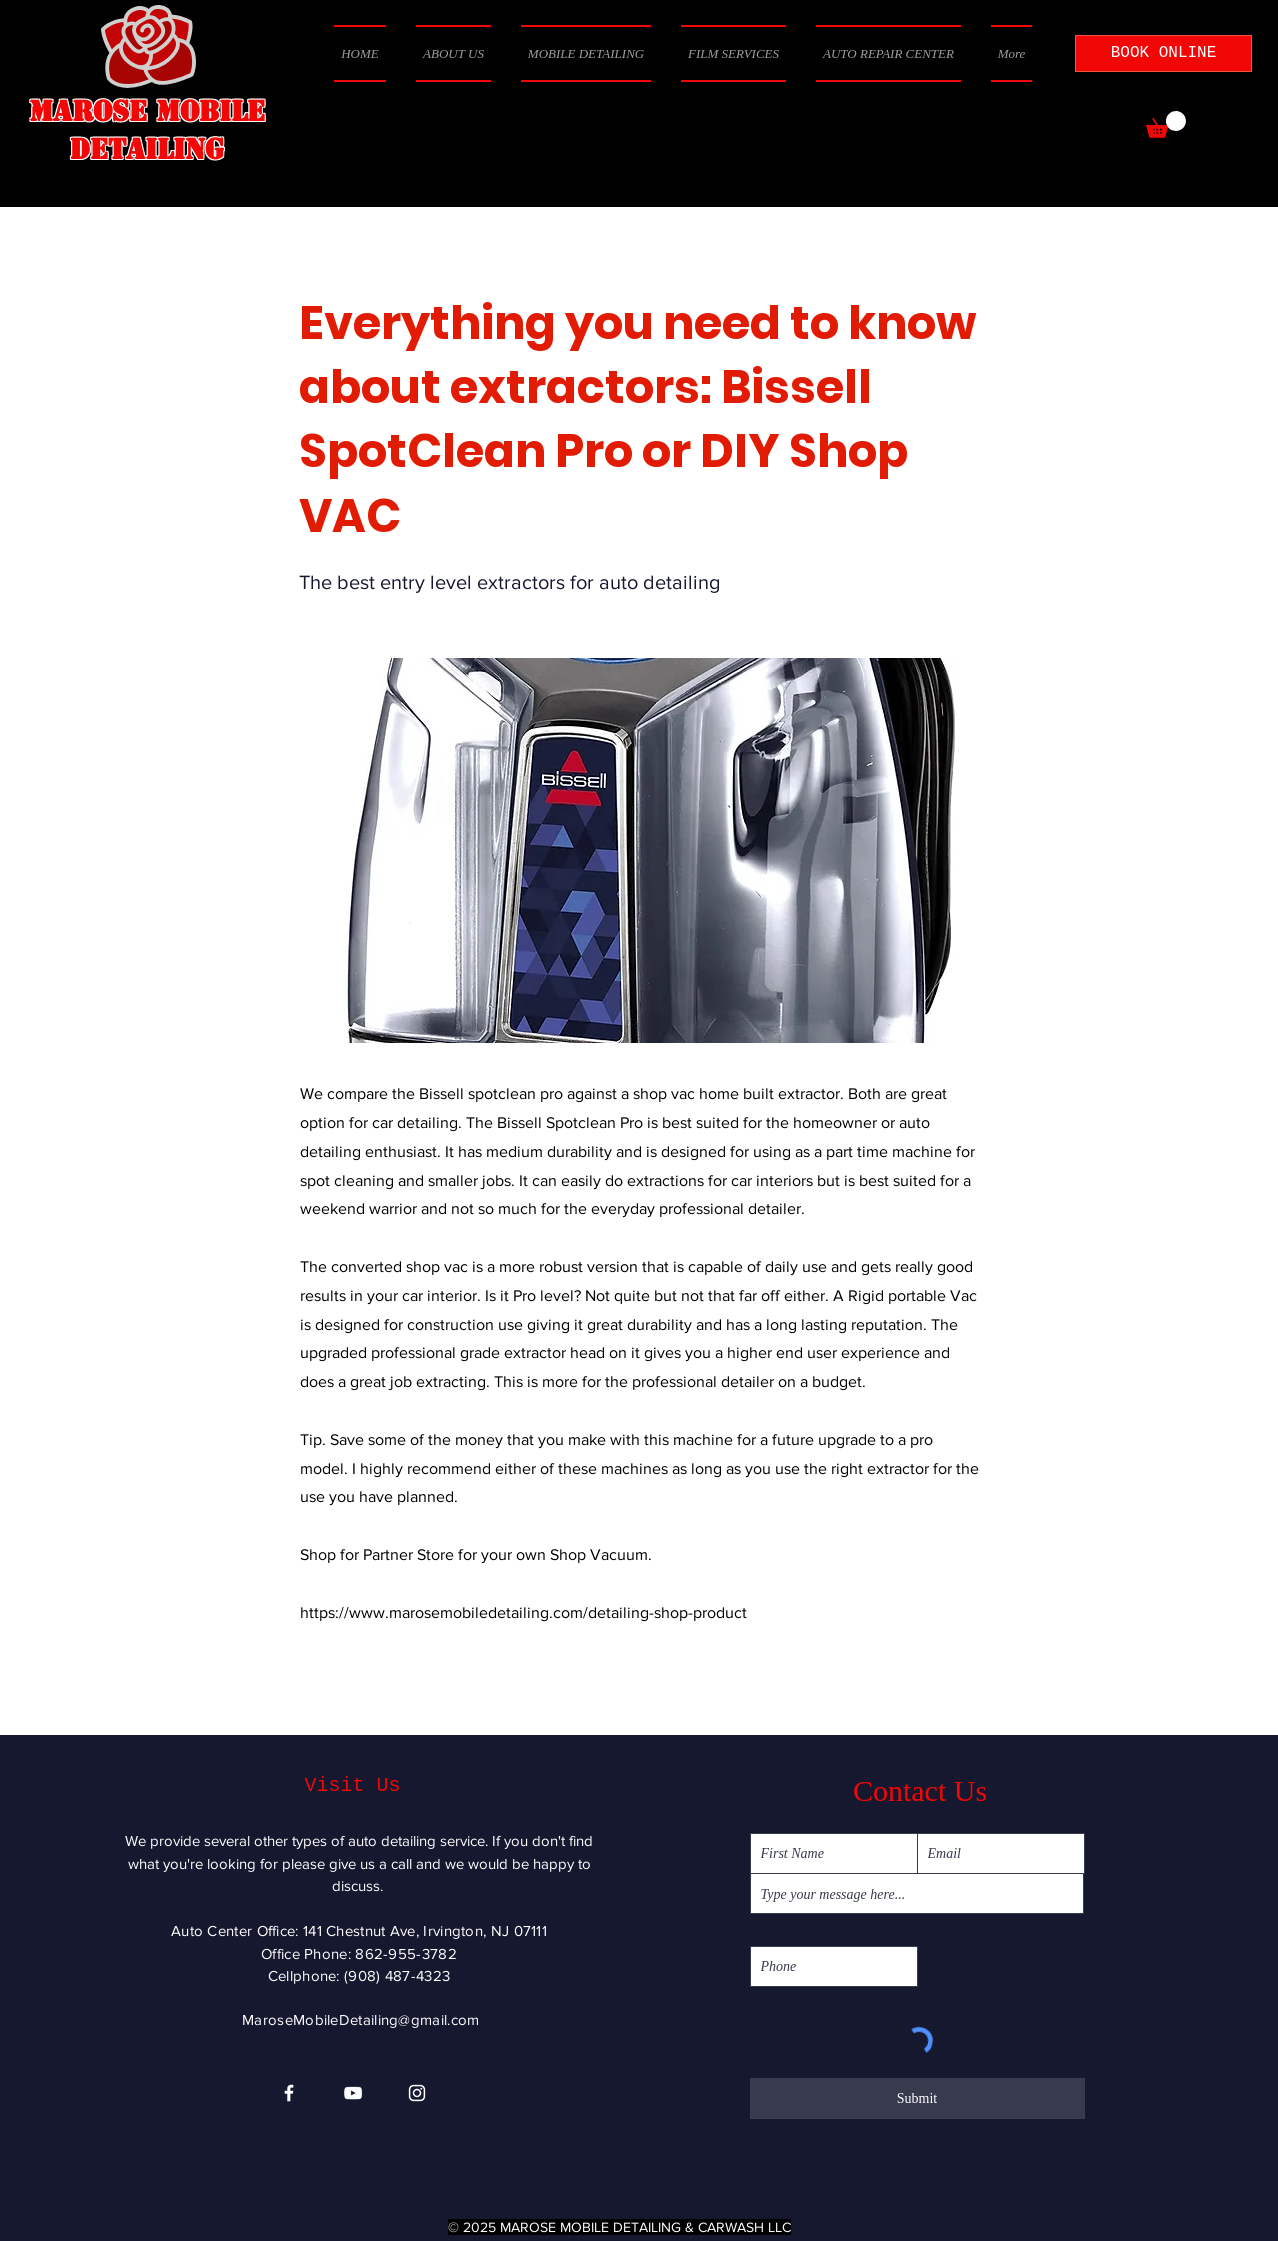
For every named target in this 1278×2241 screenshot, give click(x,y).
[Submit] (917, 2098)
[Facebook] (289, 2093)
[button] (1166, 124)
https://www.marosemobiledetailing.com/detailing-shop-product (523, 1612)
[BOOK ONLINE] (1163, 53)
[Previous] (366, 1673)
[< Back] (366, 257)
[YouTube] (353, 2093)
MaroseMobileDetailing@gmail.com (360, 2019)
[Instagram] (417, 2093)
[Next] (930, 1673)
